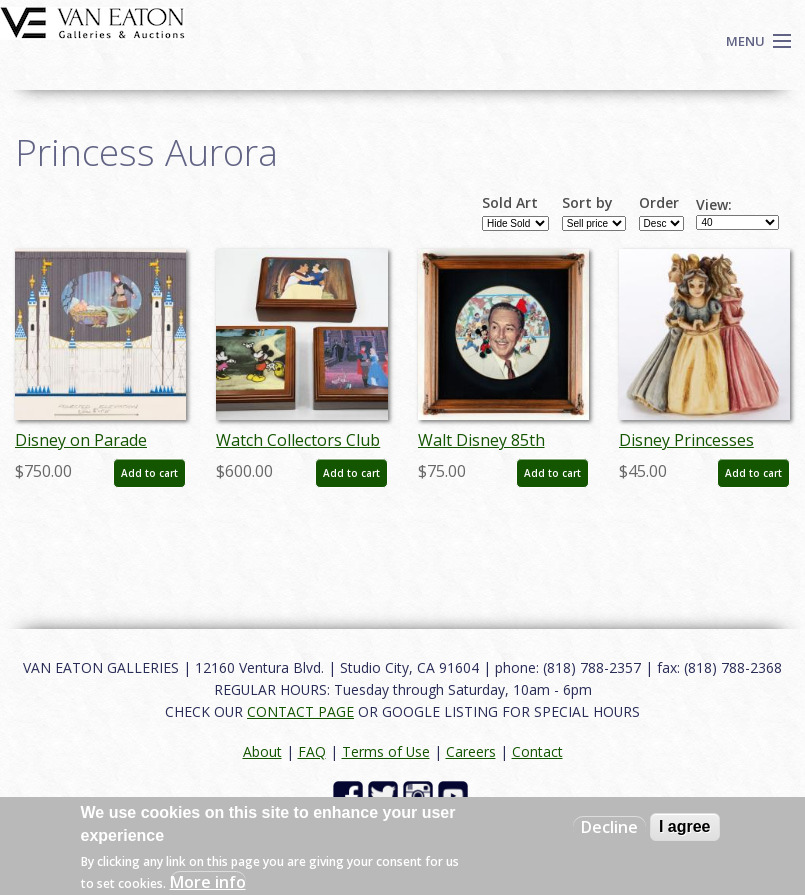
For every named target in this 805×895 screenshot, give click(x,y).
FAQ (312, 751)
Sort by (587, 203)
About (262, 751)
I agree (685, 826)
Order (659, 203)
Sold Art (510, 203)
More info (208, 882)
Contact (537, 751)
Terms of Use (386, 751)
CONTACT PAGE (300, 711)
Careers (471, 751)
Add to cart (149, 473)
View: (714, 205)
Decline (609, 827)
